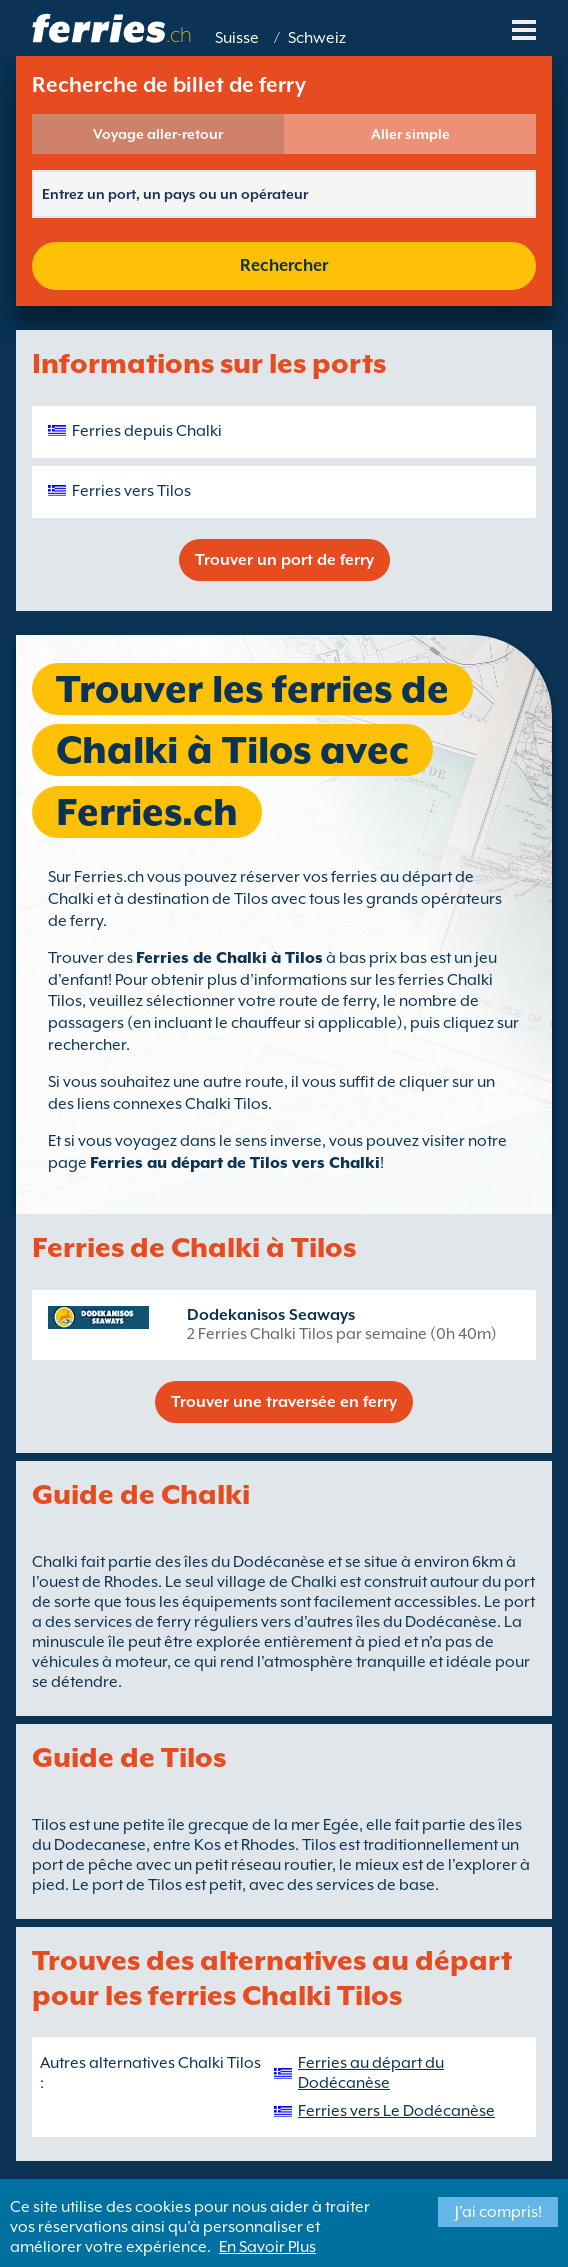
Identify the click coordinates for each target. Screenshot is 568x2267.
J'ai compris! (498, 2212)
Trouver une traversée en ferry (284, 1402)
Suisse (237, 38)
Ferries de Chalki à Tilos (229, 958)
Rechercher (284, 265)
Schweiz (317, 38)
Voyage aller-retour (158, 134)
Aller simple (410, 134)
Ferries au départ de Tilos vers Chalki (235, 1163)
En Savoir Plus (267, 2247)
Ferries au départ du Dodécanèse (371, 2073)
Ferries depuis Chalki (147, 431)
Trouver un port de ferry (284, 560)
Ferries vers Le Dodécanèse (396, 2111)
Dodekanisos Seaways (271, 1315)
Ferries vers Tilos (131, 491)
